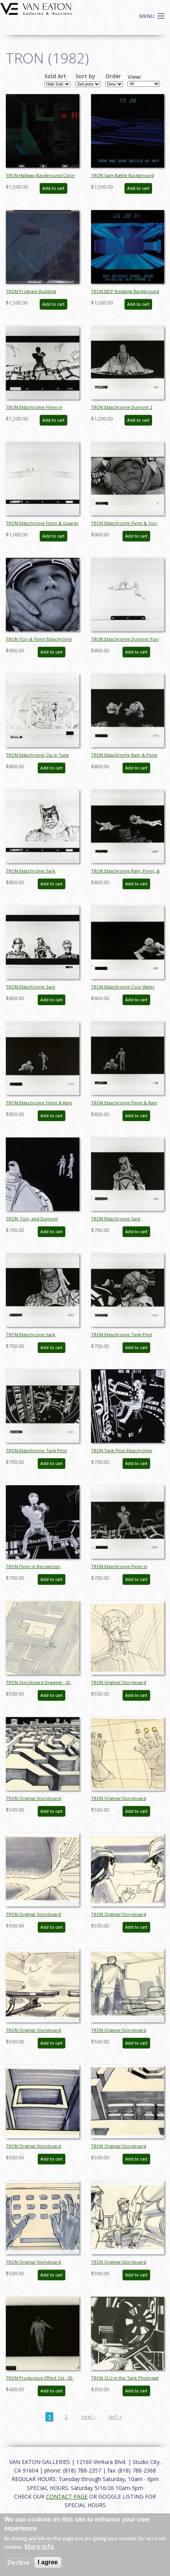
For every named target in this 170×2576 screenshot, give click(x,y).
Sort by (85, 76)
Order (113, 76)
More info (39, 2546)
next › (88, 2416)
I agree (48, 2562)
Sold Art (55, 76)
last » (115, 2416)
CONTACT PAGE (67, 2496)
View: (135, 77)
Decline (18, 2562)
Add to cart (53, 188)
